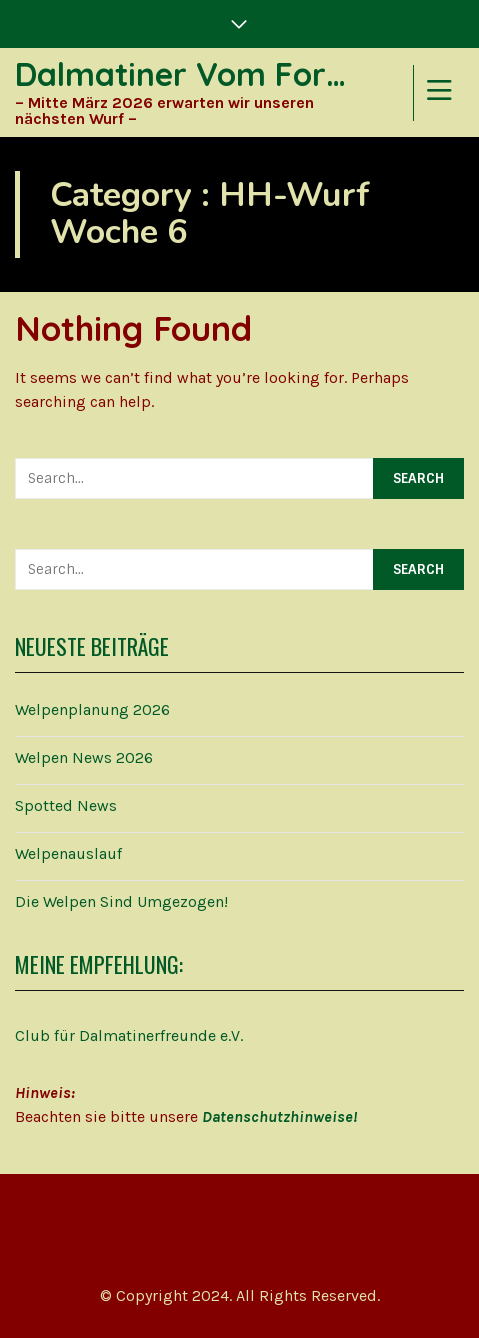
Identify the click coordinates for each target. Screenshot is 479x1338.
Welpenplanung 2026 (92, 709)
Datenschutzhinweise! (279, 1116)
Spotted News (66, 805)
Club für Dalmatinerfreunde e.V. (129, 1035)
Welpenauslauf (68, 853)
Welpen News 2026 (84, 757)
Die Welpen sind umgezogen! (121, 901)
